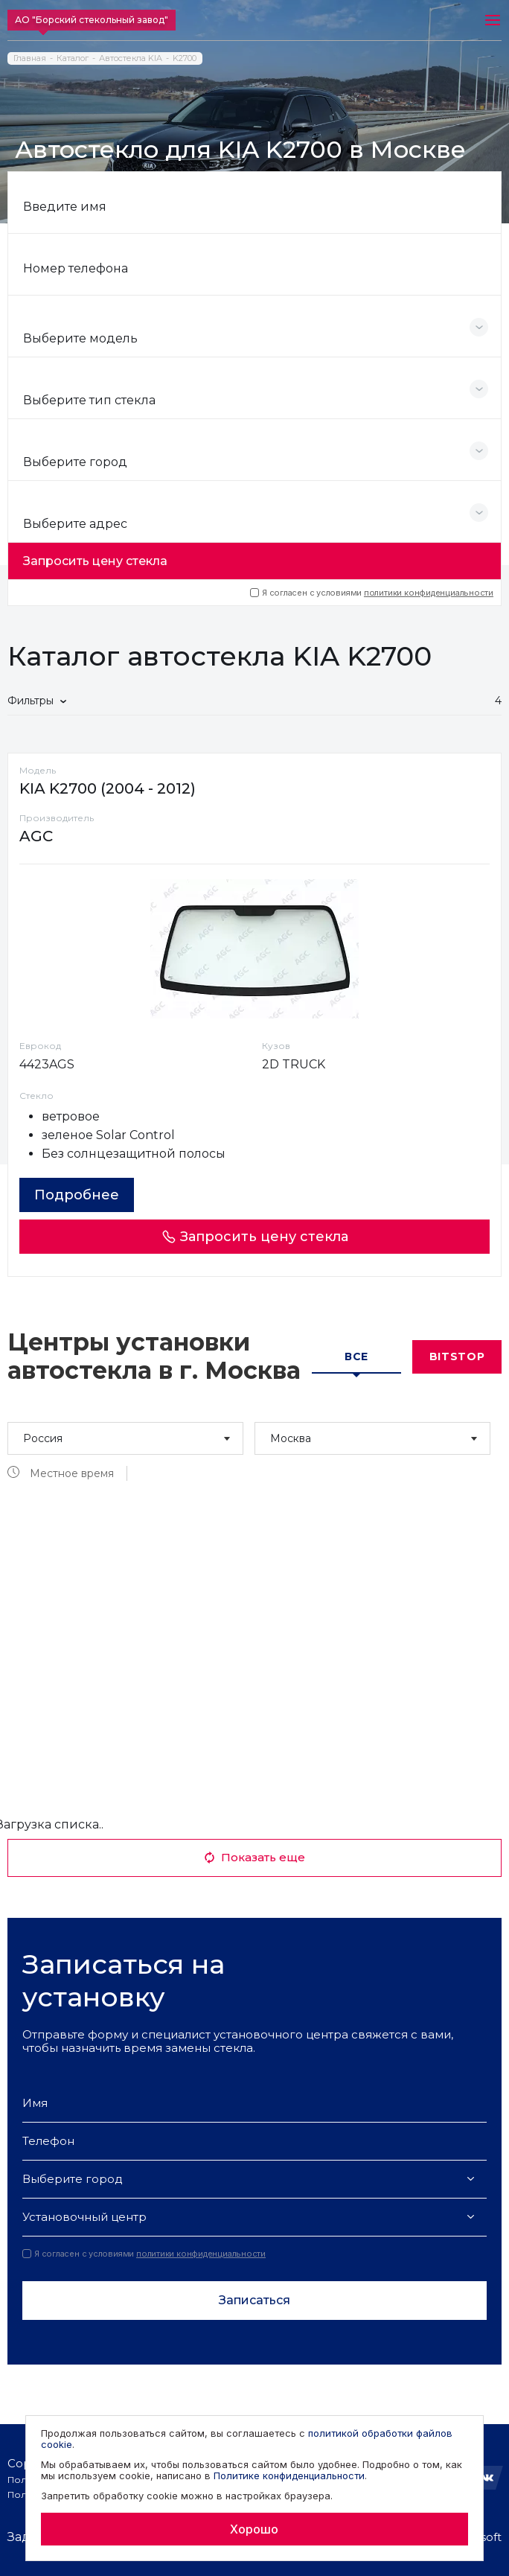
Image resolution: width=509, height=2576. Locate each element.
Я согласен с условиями (371, 592)
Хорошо (254, 2529)
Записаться (254, 2300)
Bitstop (457, 1356)
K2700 (184, 58)
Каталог (73, 58)
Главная (29, 58)
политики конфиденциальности (428, 592)
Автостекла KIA (130, 58)
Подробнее (76, 1195)
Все (356, 1356)
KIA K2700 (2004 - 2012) (107, 788)
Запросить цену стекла (95, 561)
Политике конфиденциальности (289, 2475)
